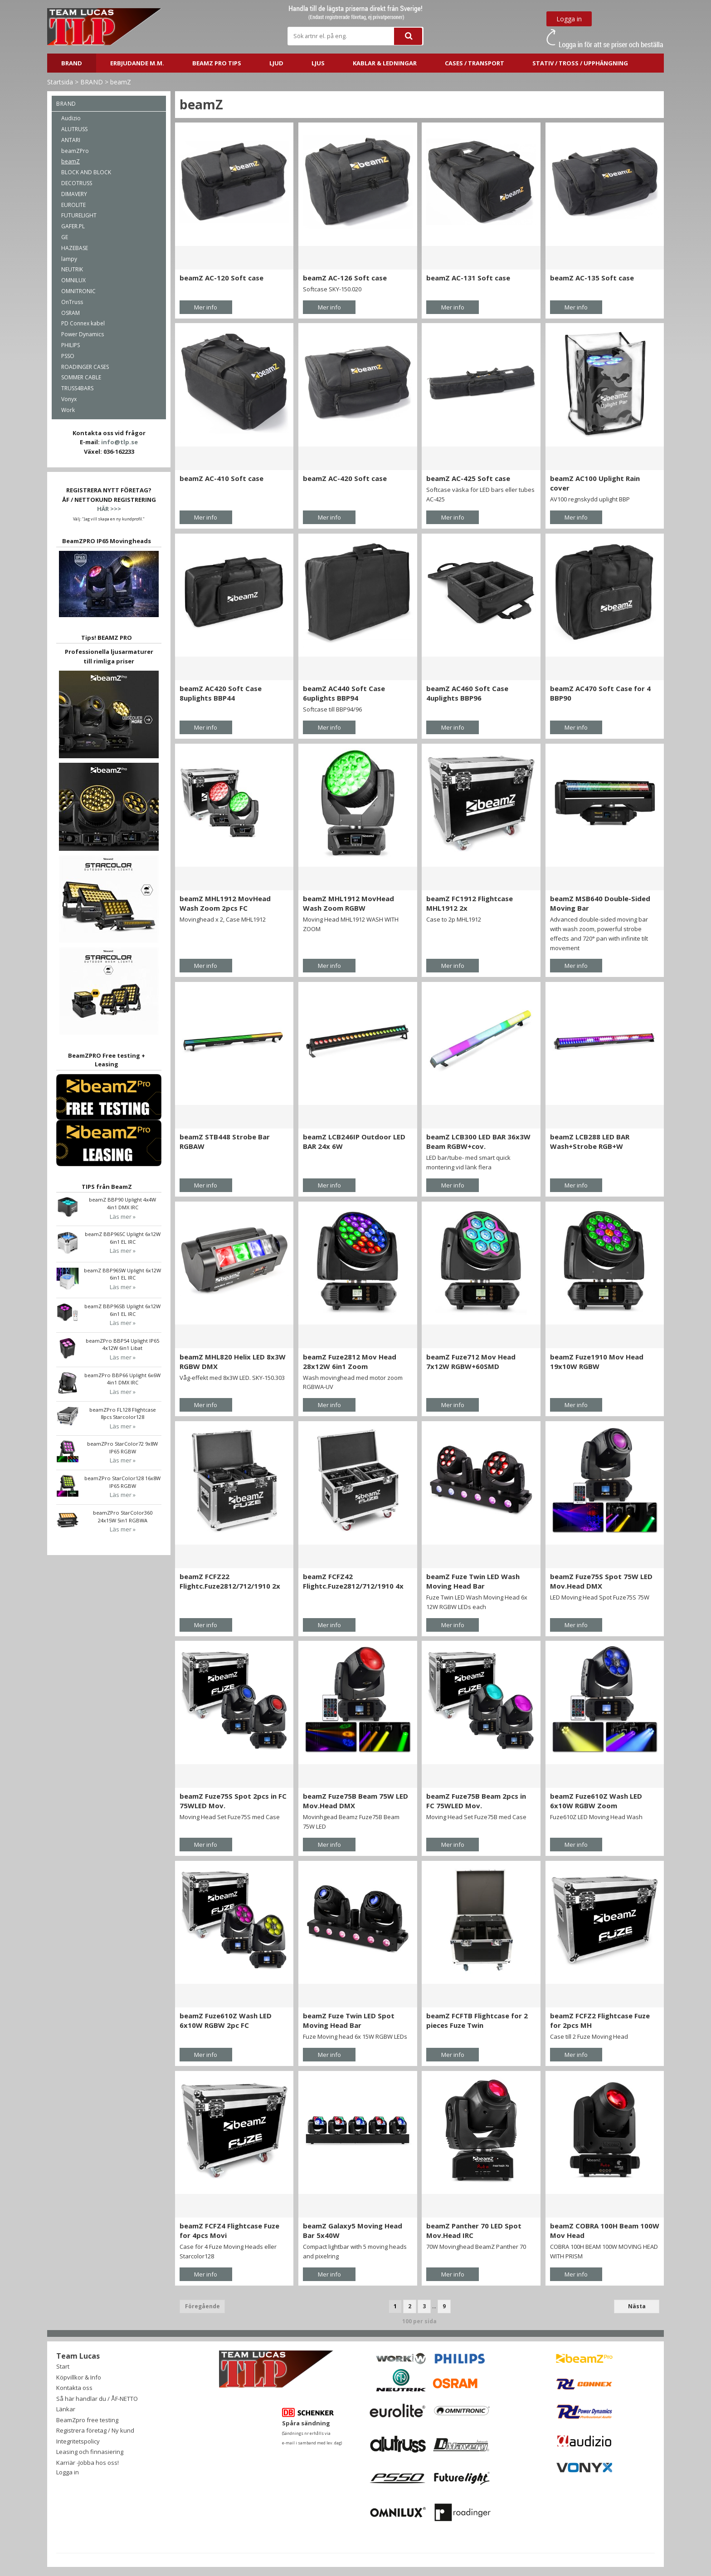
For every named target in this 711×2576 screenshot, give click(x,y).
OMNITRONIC (78, 291)
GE (64, 237)
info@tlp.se (119, 442)
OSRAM (70, 313)
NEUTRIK (72, 269)
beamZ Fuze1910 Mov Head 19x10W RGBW (596, 1361)
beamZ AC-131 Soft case (468, 277)
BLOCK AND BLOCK (86, 172)
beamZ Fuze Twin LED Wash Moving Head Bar (473, 1581)
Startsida (60, 82)
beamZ (120, 82)
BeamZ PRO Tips (216, 63)
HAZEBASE (74, 248)
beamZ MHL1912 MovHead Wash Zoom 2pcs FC (225, 903)
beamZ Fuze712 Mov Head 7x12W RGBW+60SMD (471, 1361)
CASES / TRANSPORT (474, 63)
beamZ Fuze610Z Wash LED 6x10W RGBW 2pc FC (226, 2020)
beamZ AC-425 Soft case (468, 478)
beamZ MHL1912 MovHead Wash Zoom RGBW (348, 903)
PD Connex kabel (83, 323)
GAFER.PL (73, 226)
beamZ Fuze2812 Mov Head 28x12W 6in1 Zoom (349, 1361)
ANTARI (70, 140)
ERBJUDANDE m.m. (137, 63)
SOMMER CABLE (81, 377)
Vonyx (69, 399)
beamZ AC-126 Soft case (345, 277)
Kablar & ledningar (385, 63)
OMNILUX (73, 280)
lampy (69, 259)
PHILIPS (70, 345)
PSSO (67, 356)
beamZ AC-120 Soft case (221, 277)
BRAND (71, 63)
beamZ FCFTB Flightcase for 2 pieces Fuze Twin (477, 2020)
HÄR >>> (109, 509)
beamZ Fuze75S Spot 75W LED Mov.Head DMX (601, 1581)
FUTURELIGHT (79, 215)
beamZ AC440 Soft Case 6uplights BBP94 (344, 693)
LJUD (276, 63)
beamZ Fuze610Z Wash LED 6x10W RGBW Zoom (596, 1800)
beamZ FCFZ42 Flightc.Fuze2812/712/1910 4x (353, 1581)
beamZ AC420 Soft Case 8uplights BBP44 (221, 693)
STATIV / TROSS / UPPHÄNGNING (580, 63)
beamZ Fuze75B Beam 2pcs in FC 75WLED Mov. (476, 1800)
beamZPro (75, 151)
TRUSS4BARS (77, 388)
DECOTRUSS (76, 183)
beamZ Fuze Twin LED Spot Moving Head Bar (348, 2020)
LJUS (318, 63)
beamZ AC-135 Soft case (592, 277)
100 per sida (419, 2321)
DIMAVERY (74, 194)
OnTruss (72, 302)
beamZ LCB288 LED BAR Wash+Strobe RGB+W (589, 1141)
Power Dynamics (82, 334)
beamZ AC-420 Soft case (345, 478)
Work (68, 410)
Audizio (71, 118)
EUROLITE (73, 205)
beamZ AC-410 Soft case (221, 478)
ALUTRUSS (74, 129)
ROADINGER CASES (85, 367)
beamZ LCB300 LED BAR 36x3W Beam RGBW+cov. (478, 1141)
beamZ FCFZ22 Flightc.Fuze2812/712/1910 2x (230, 1581)
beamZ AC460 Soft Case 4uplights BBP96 (467, 693)
